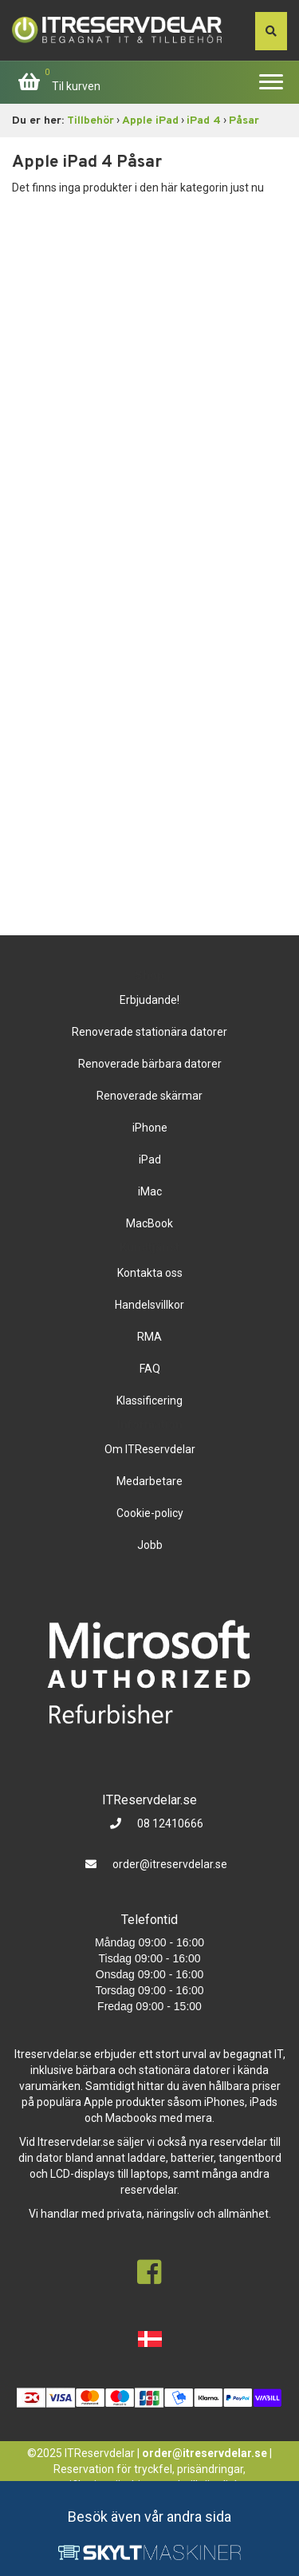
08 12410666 (169, 1823)
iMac (150, 1191)
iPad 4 (204, 121)
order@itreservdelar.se (169, 1864)
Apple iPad (150, 121)
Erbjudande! (149, 1000)
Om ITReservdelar (149, 1449)
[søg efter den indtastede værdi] (271, 31)
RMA (149, 1336)
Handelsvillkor (149, 1304)
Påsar (244, 121)
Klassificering (149, 1400)
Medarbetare (149, 1481)
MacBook (149, 1223)
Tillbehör (90, 121)
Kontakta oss (150, 1272)
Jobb (150, 1545)
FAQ (150, 1368)
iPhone (149, 1127)
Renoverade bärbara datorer (150, 1063)
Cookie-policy (149, 1513)
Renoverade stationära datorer (149, 1031)
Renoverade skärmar (149, 1095)
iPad (150, 1159)
